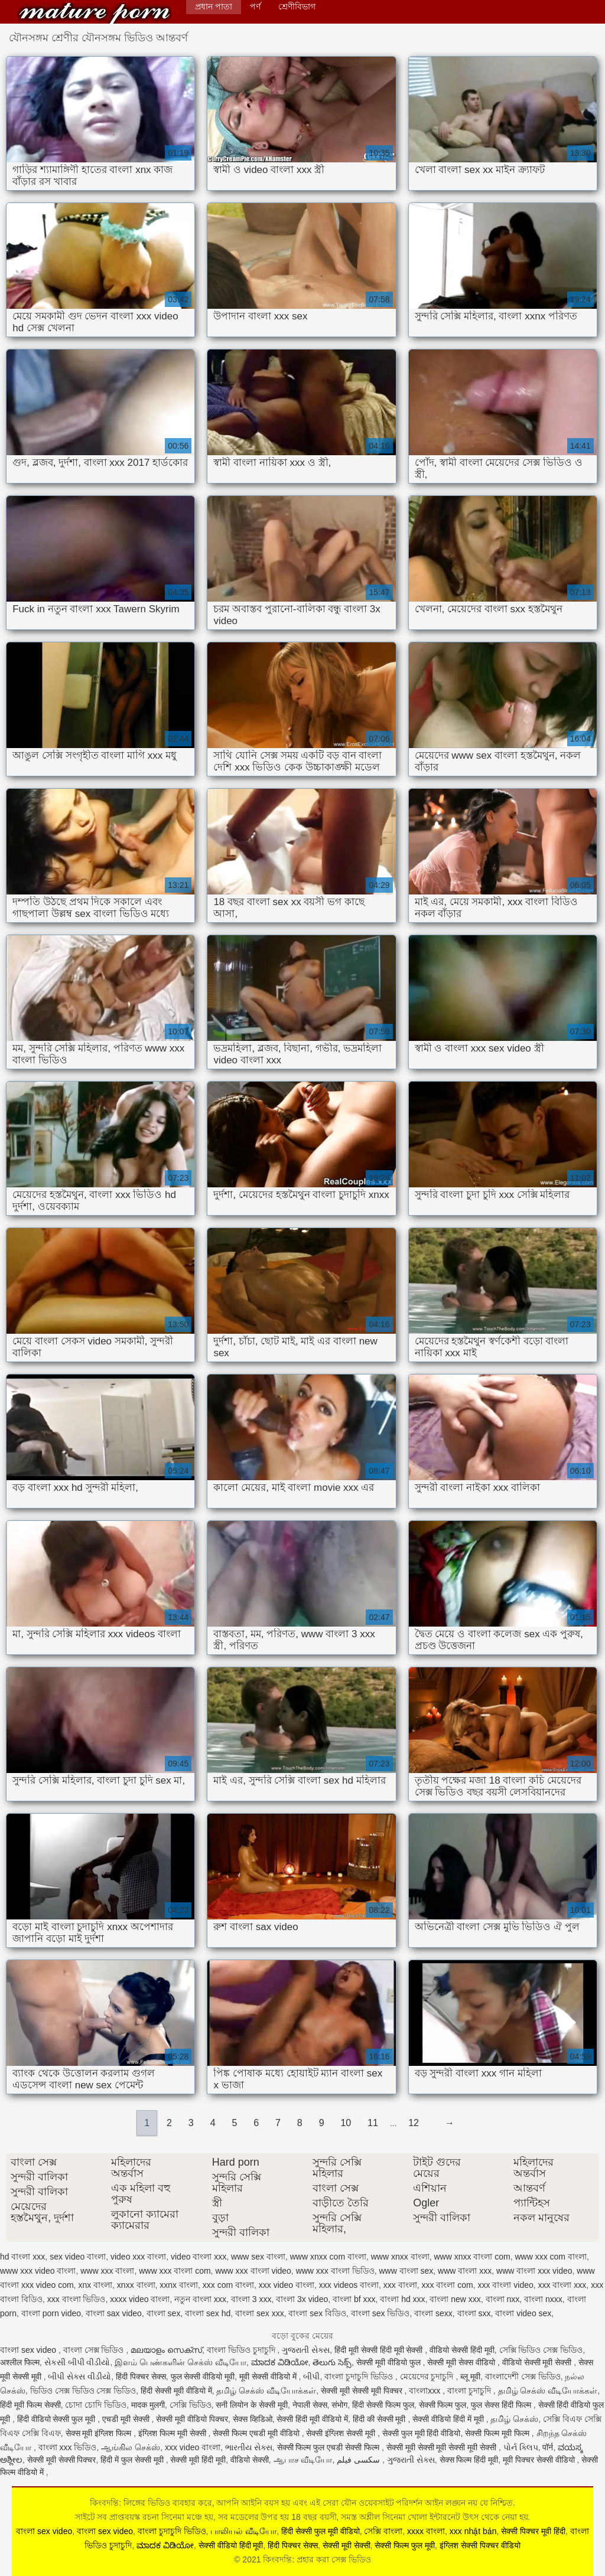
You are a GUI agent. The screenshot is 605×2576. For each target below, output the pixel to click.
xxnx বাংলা (179, 2285)
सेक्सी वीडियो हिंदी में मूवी (449, 2419)
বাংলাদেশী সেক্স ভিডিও (523, 2376)
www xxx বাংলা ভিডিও (335, 2270)
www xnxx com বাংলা (328, 2256)
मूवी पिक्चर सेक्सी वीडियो (540, 2459)
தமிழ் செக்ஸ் (514, 2419)
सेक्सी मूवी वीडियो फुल (389, 2362)
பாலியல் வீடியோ (243, 2531)
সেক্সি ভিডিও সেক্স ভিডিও (541, 2350)
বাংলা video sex (523, 2313)
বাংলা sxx (474, 2313)
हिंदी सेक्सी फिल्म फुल (383, 2405)
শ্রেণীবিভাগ (296, 6)
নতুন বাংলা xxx (200, 2299)
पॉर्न (547, 2447)
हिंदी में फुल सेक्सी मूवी (132, 2459)
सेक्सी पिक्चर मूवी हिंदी (533, 2531)
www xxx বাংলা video (253, 2270)
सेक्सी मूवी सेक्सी (346, 2545)
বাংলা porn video (51, 2313)
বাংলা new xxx (455, 2299)
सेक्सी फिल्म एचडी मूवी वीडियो (257, 2433)
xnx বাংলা (95, 2285)
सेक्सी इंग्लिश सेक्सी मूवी (342, 2433)
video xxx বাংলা (138, 2256)
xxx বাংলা (400, 2285)
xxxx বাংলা (426, 2531)
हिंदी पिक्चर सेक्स (141, 2376)
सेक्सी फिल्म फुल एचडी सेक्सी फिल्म (329, 2447)
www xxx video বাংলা (38, 2270)
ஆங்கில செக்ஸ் (130, 2447)
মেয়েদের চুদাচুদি (428, 2376)
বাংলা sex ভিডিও (380, 2313)
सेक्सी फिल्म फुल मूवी (405, 2545)
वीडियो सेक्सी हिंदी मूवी (462, 2350)
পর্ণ (255, 6)
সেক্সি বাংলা (383, 2531)
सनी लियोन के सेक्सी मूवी (252, 2405)
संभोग (339, 2405)
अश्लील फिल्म (20, 2362)
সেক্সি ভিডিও (191, 2405)
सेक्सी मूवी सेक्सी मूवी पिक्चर (362, 2390)
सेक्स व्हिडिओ (252, 2419)
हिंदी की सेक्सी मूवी (380, 2419)
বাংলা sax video (114, 2313)
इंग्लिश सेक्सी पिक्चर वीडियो (480, 2545)
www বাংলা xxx (465, 2270)
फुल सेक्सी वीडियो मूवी (203, 2376)
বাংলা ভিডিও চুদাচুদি (242, 2350)
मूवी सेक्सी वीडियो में (269, 2376)
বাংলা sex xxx (259, 2313)
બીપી (311, 2376)
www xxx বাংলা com (174, 2270)
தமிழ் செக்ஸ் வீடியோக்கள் (266, 2390)
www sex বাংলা (258, 2256)
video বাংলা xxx (198, 2256)
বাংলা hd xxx (402, 2299)
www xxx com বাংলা (550, 2256)
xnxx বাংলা (136, 2285)
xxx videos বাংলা (349, 2285)
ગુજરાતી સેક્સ (306, 2350)
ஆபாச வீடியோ (303, 2459)
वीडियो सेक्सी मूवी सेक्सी (538, 2362)
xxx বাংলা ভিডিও (76, 2299)
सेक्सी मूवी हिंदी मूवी (198, 2459)
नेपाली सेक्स (309, 2405)
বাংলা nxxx (543, 2299)
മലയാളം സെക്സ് (166, 2350)
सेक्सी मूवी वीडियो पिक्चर (192, 2419)
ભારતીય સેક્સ (248, 2447)
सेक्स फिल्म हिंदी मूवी (469, 2459)
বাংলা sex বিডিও (317, 2313)
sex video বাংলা (78, 2256)
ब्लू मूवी (470, 2376)
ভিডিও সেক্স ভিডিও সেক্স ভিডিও (83, 2390)
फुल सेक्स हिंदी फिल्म (502, 2405)
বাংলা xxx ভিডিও (67, 2447)
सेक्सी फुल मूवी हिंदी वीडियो (421, 2433)
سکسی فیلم (359, 2459)
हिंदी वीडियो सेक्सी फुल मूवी (57, 2419)
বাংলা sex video (29, 2350)
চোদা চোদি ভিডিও (95, 2405)
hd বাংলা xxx (22, 2256)
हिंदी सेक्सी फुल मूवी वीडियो (320, 2531)
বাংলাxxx (426, 2390)
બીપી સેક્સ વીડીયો (79, 2376)
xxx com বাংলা (228, 2285)
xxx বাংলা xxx (562, 2285)
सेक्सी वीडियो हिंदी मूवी (231, 2545)
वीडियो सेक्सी (249, 2459)
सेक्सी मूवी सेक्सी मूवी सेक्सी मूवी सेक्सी (442, 2447)
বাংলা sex (164, 2313)
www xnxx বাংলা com (472, 2256)
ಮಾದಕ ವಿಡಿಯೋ (279, 2362)
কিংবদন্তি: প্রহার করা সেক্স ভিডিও (94, 13)
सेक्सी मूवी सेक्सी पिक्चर (61, 2459)
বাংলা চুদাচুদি (470, 2390)
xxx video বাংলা (286, 2285)
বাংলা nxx (503, 2299)
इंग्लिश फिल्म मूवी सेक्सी (173, 2433)
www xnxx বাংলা (400, 2256)
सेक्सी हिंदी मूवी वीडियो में (312, 2419)
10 (345, 2123)
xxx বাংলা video (506, 2285)
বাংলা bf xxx (354, 2299)
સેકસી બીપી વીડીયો (77, 2362)
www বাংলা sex (406, 2270)
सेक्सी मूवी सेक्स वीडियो (462, 2362)
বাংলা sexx (433, 2313)
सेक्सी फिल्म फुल (443, 2405)
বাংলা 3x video (302, 2299)
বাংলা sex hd (207, 2313)
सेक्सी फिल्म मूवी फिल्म (498, 2433)
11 (372, 2123)
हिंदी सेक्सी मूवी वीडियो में (176, 2390)
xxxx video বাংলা (140, 2299)
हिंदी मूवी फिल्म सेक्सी (30, 2405)
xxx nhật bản (473, 2531)
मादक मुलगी (148, 2405)
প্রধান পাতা (213, 6)
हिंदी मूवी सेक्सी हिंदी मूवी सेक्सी (379, 2350)
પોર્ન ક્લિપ (520, 2447)
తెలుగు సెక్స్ (332, 2362)
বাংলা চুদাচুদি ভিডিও (359, 2376)
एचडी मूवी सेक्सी (127, 2419)
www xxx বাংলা (107, 2270)
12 (413, 2123)
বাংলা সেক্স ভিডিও (94, 2350)
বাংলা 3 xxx (251, 2299)
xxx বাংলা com (447, 2285)
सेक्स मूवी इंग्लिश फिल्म (100, 2433)
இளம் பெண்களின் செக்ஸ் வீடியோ (180, 2362)
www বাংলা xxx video (534, 2270)
